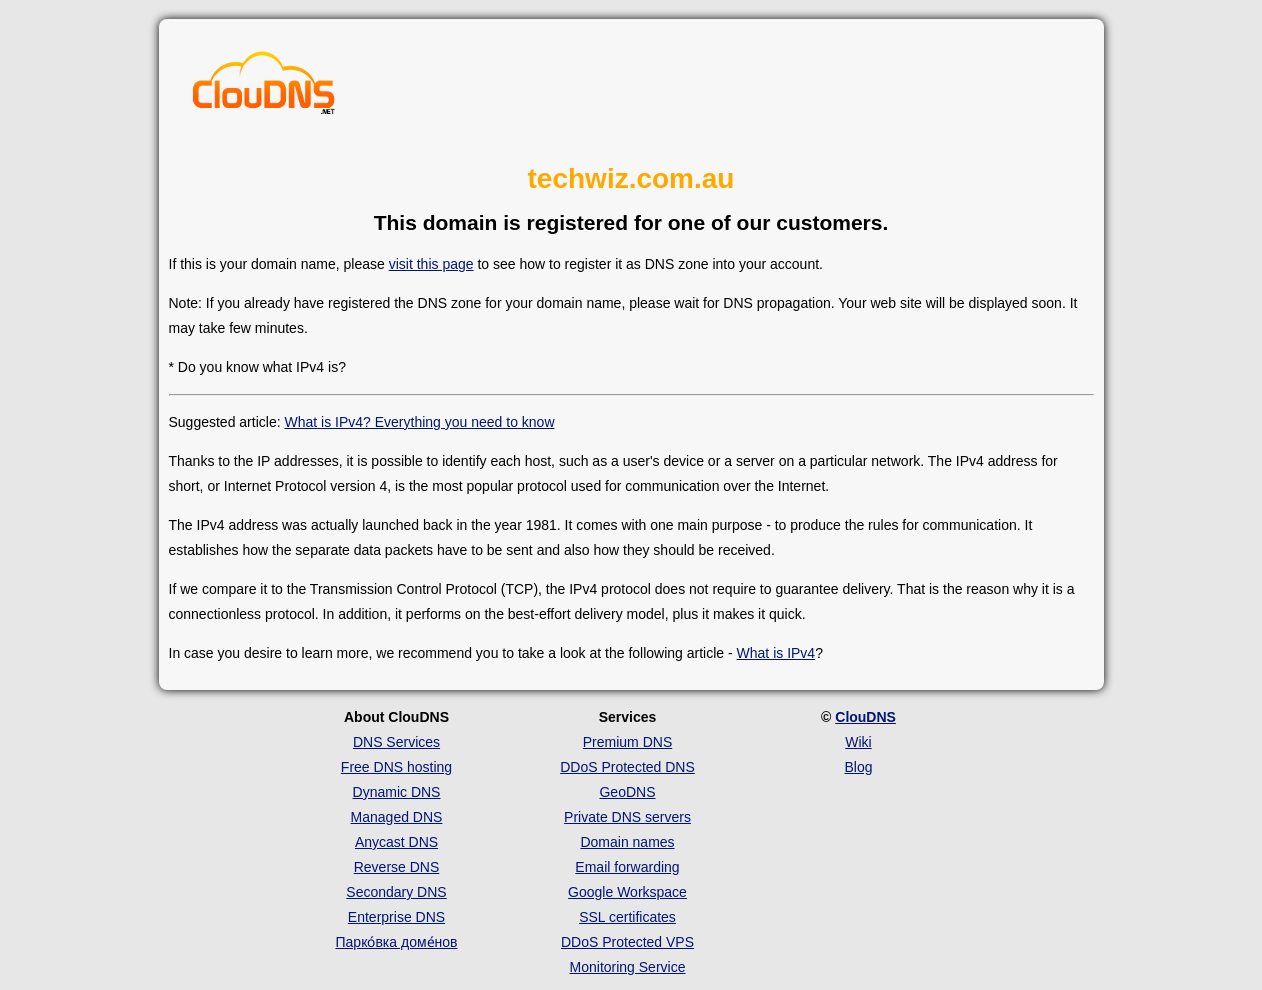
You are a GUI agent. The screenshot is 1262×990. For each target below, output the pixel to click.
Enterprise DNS (396, 917)
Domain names (627, 842)
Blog (858, 767)
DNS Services (396, 742)
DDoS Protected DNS (627, 767)
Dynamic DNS (397, 792)
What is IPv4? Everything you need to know (419, 422)
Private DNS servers (627, 817)
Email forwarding (627, 867)
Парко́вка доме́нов (397, 942)
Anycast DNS (396, 842)
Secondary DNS (396, 892)
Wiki (858, 742)
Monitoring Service (628, 967)
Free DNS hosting (396, 767)
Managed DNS (397, 817)
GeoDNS (627, 792)
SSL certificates (627, 917)
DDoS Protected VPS (627, 942)
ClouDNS (865, 717)
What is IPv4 (776, 653)
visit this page (431, 264)
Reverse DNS (397, 867)
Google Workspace (627, 892)
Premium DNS (627, 742)
